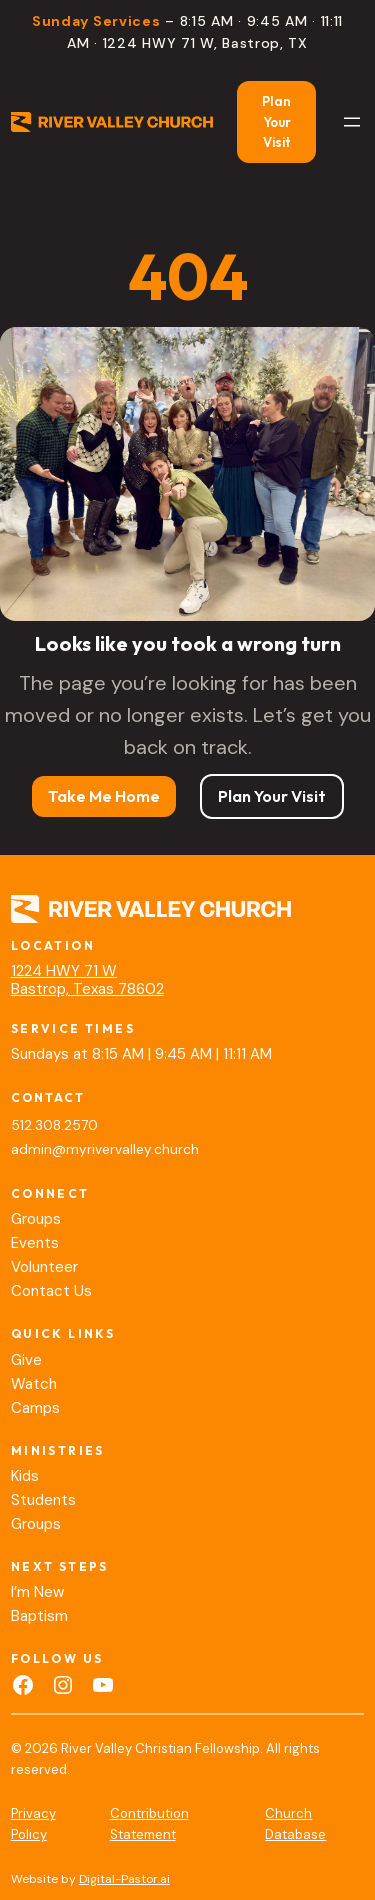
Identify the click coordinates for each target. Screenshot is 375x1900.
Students (43, 1500)
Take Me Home (104, 796)
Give (26, 1360)
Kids (25, 1476)
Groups (36, 1219)
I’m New (37, 1592)
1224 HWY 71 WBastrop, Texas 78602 (87, 980)
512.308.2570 (54, 1125)
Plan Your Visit (276, 122)
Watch (34, 1384)
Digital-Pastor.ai (124, 1879)
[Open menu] (352, 122)
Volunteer (44, 1267)
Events (35, 1243)
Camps (35, 1408)
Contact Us (51, 1291)
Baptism (39, 1616)
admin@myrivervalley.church (105, 1149)
